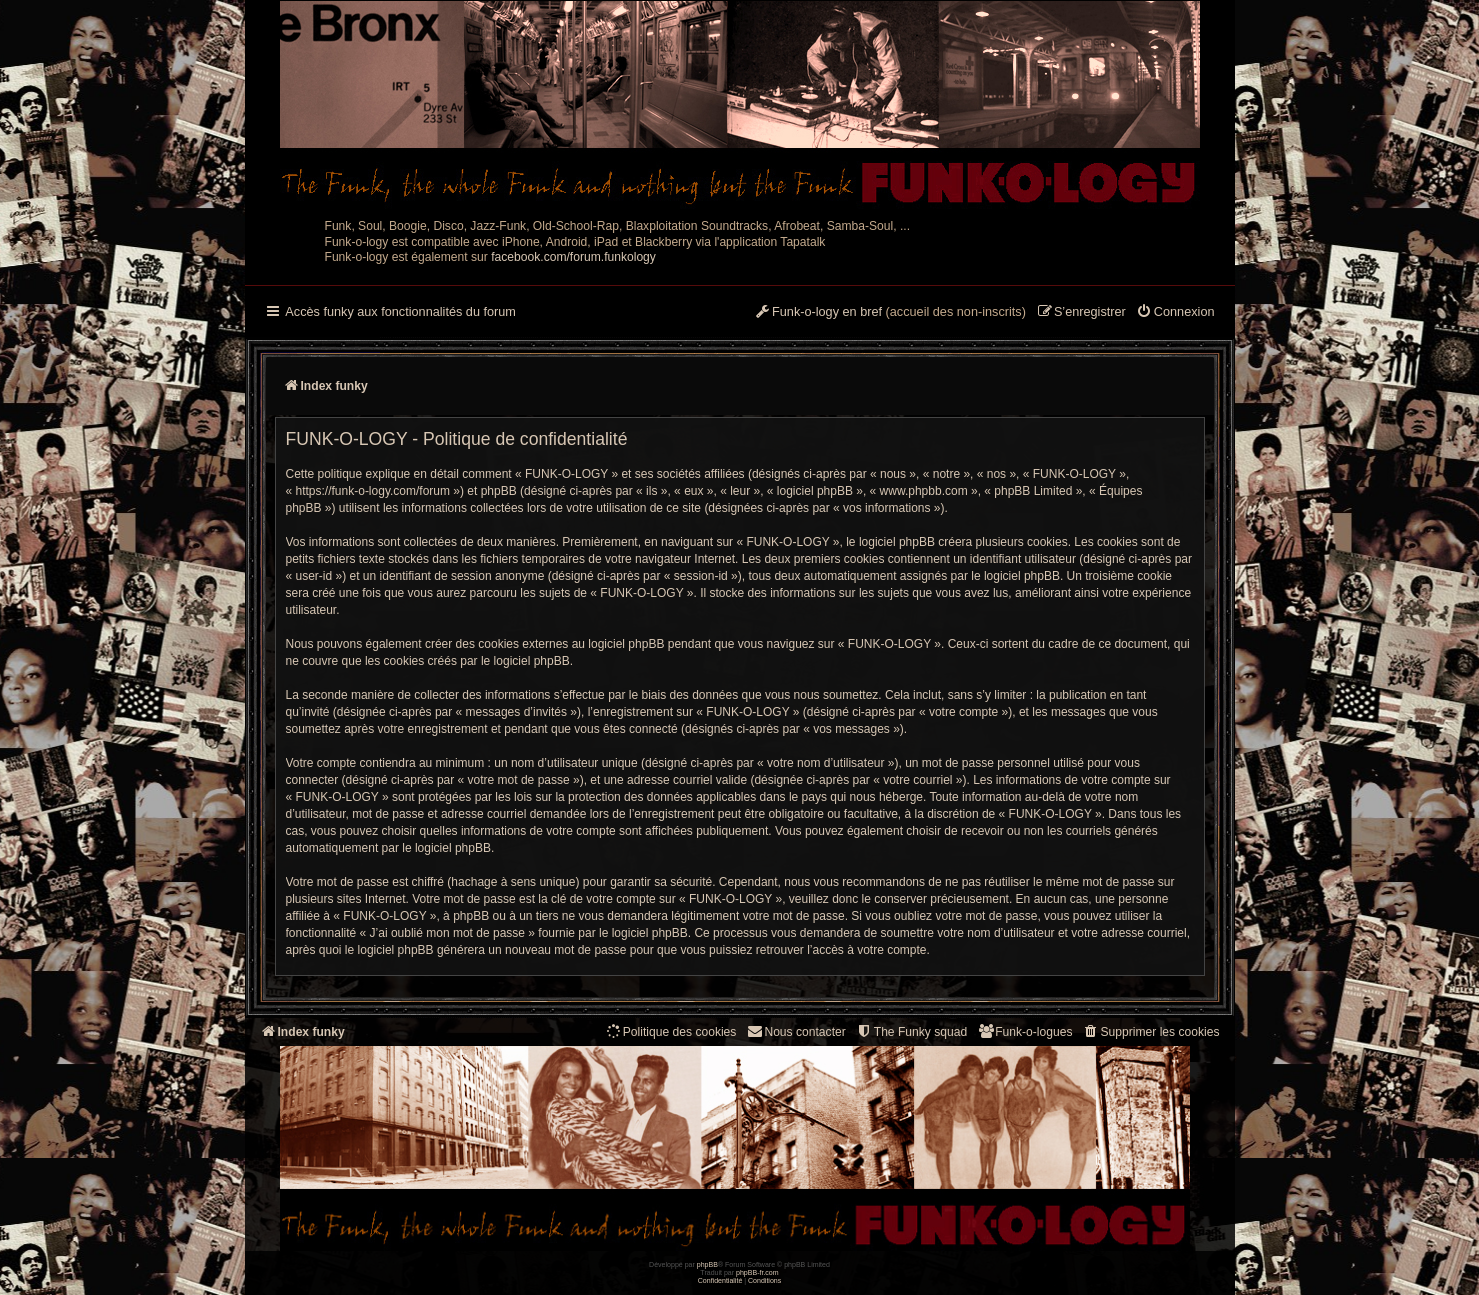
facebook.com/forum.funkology (573, 257)
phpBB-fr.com (757, 1272)
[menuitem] (1175, 313)
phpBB (707, 1264)
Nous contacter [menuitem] (795, 1031)
